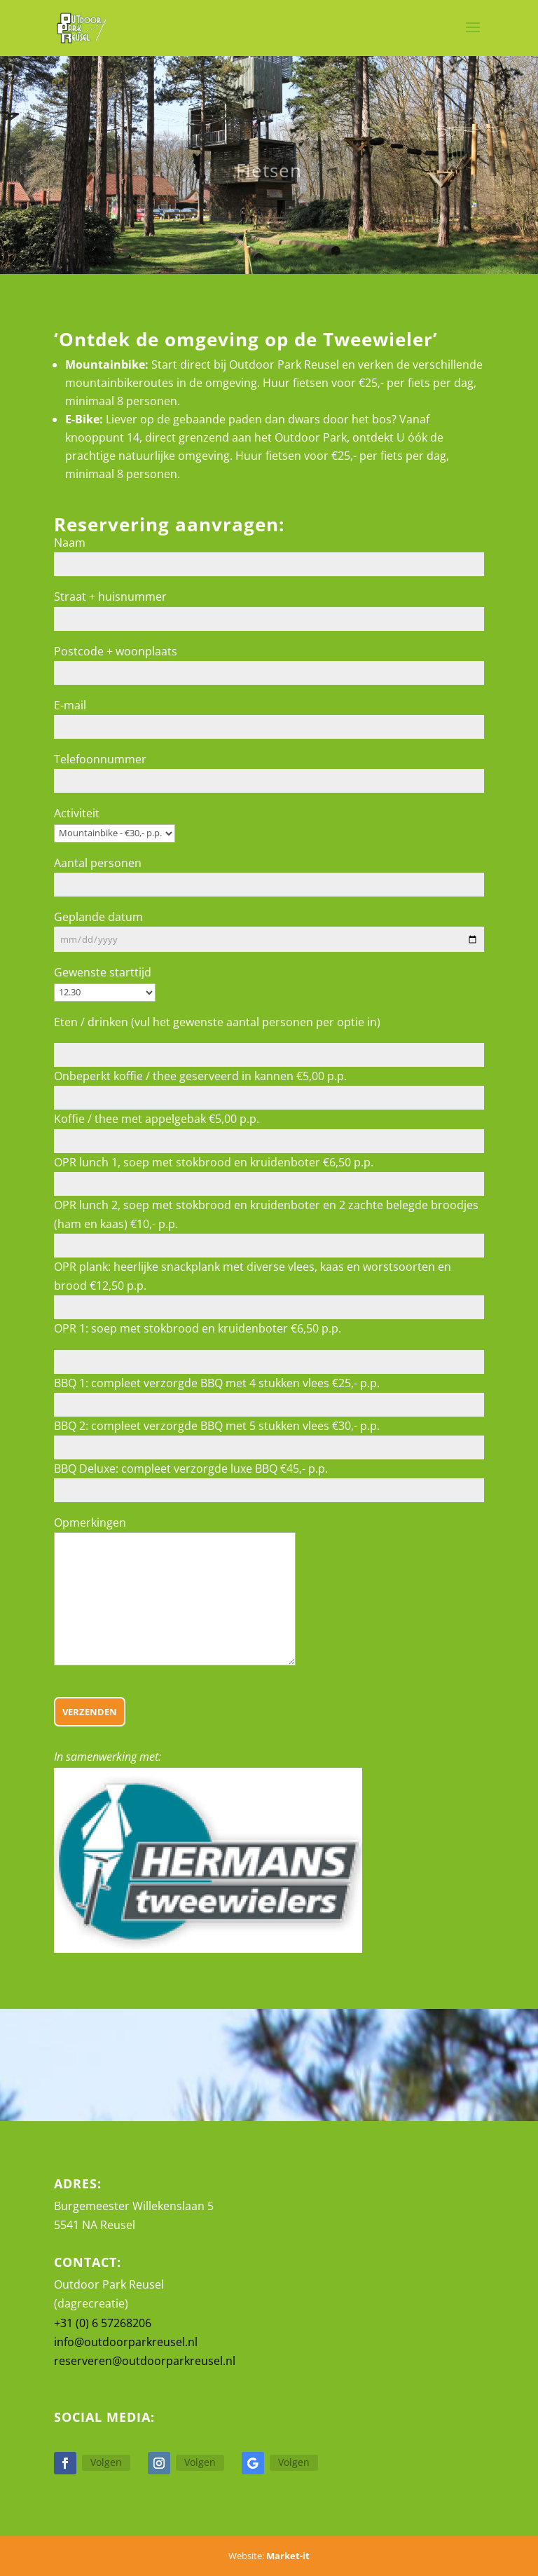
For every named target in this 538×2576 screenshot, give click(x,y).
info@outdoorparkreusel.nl (126, 2342)
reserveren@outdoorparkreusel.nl (144, 2361)
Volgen (106, 2462)
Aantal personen (98, 863)
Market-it (288, 2555)
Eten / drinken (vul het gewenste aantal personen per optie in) (217, 1022)
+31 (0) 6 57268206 (102, 2323)
